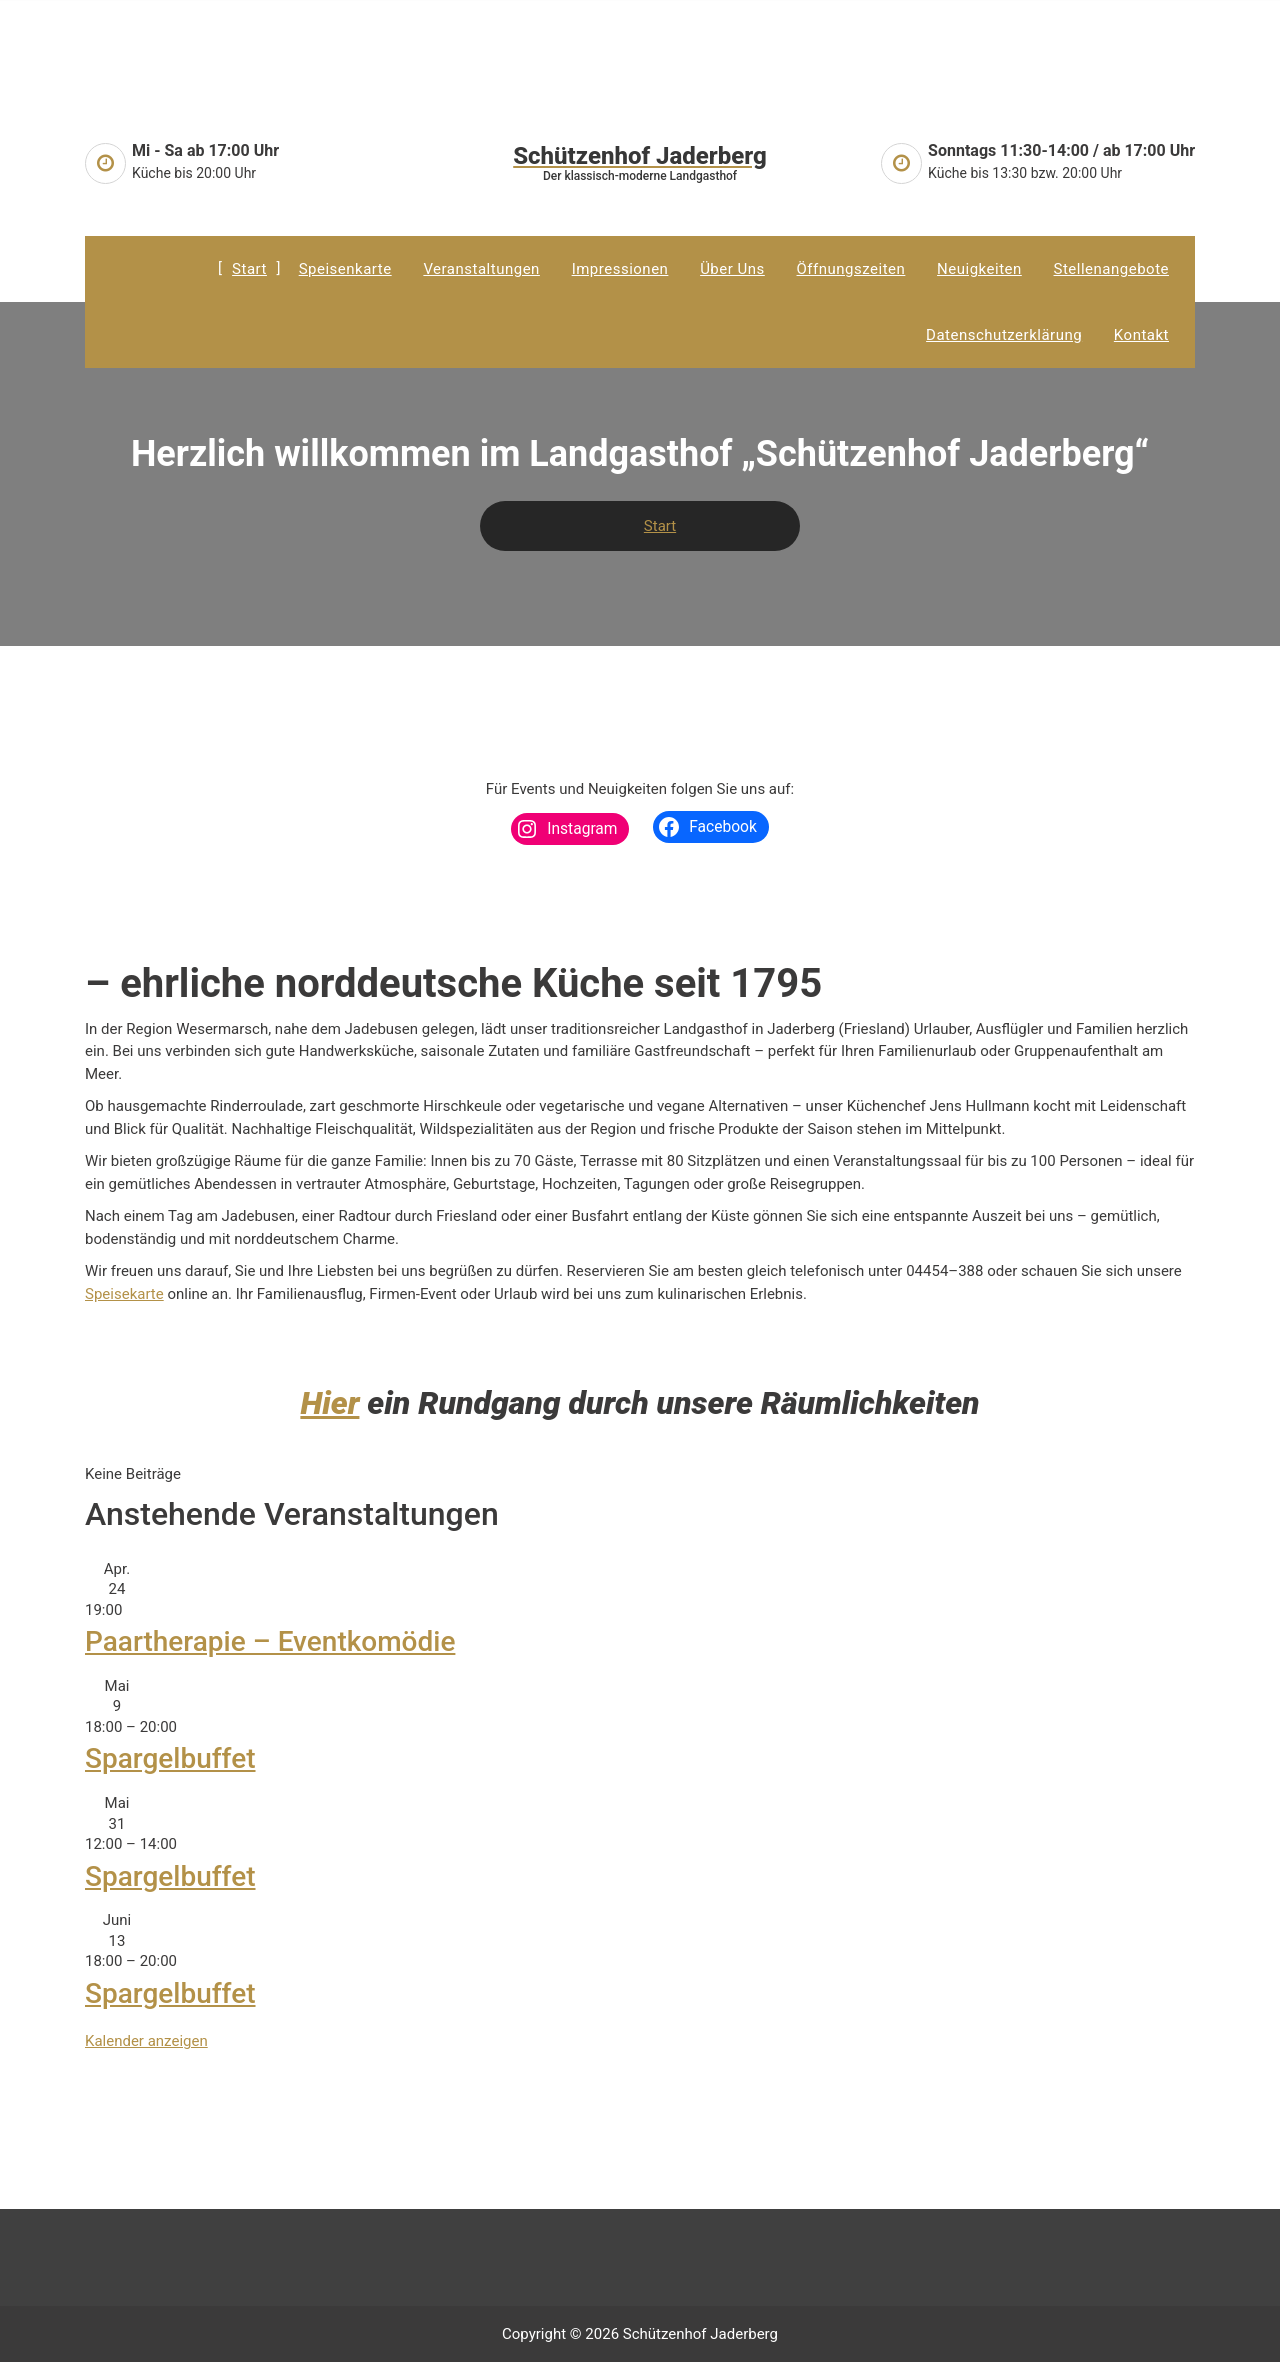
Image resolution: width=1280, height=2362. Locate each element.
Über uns (732, 269)
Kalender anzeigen (146, 2041)
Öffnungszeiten (851, 269)
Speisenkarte (345, 269)
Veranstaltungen (481, 269)
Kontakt (1141, 335)
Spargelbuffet (170, 1758)
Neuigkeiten (979, 269)
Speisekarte (124, 1294)
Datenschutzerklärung (1004, 335)
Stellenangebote (1111, 269)
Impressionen (620, 269)
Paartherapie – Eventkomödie (270, 1641)
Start (249, 269)
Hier (329, 1403)
